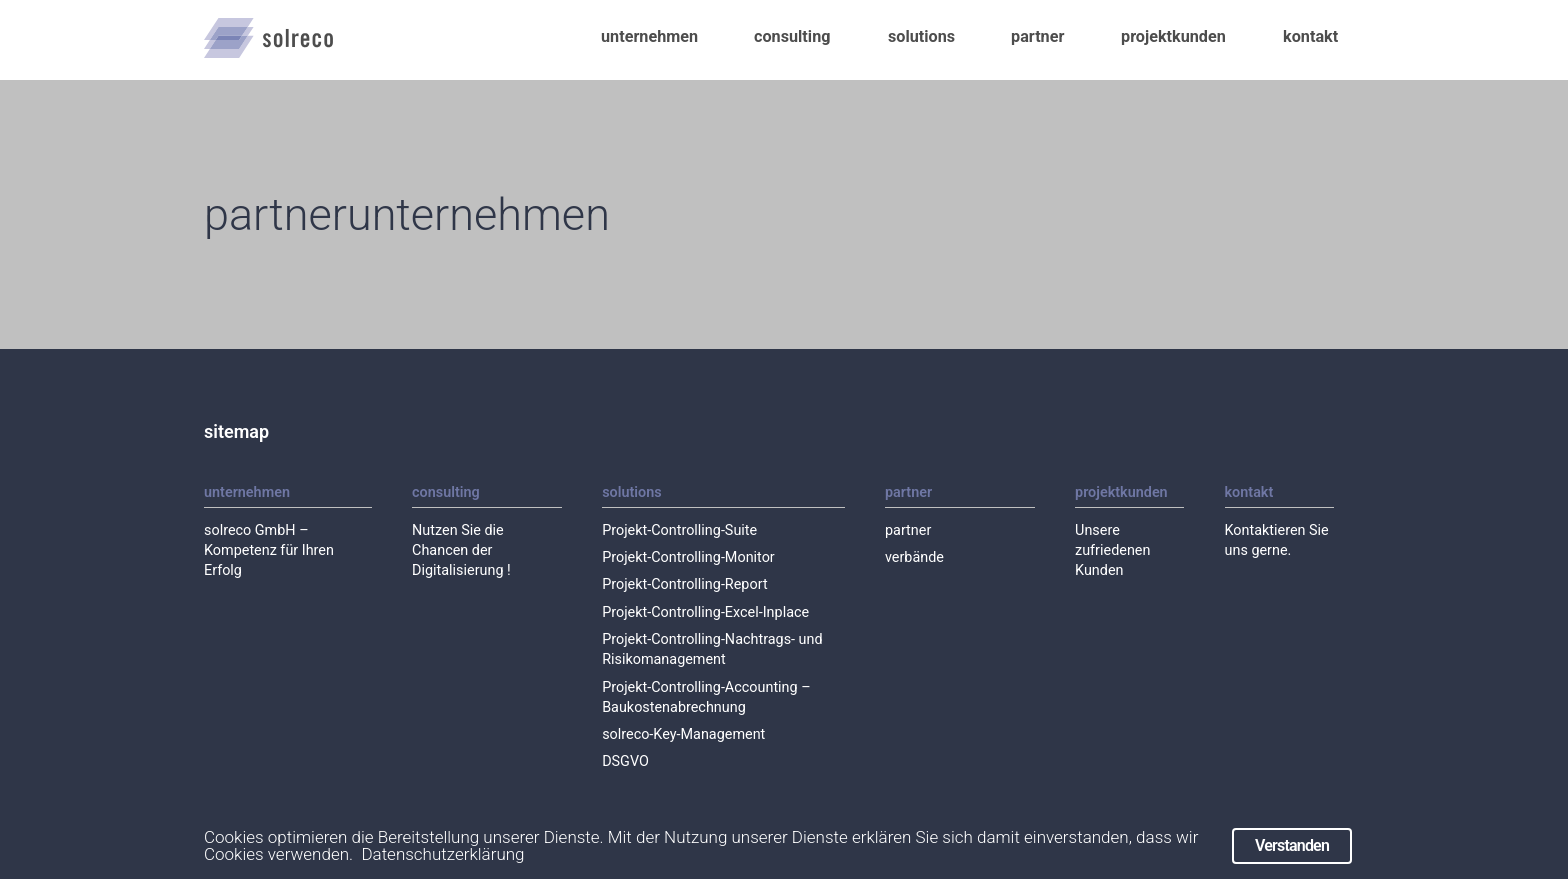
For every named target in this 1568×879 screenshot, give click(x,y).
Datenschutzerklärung (442, 865)
